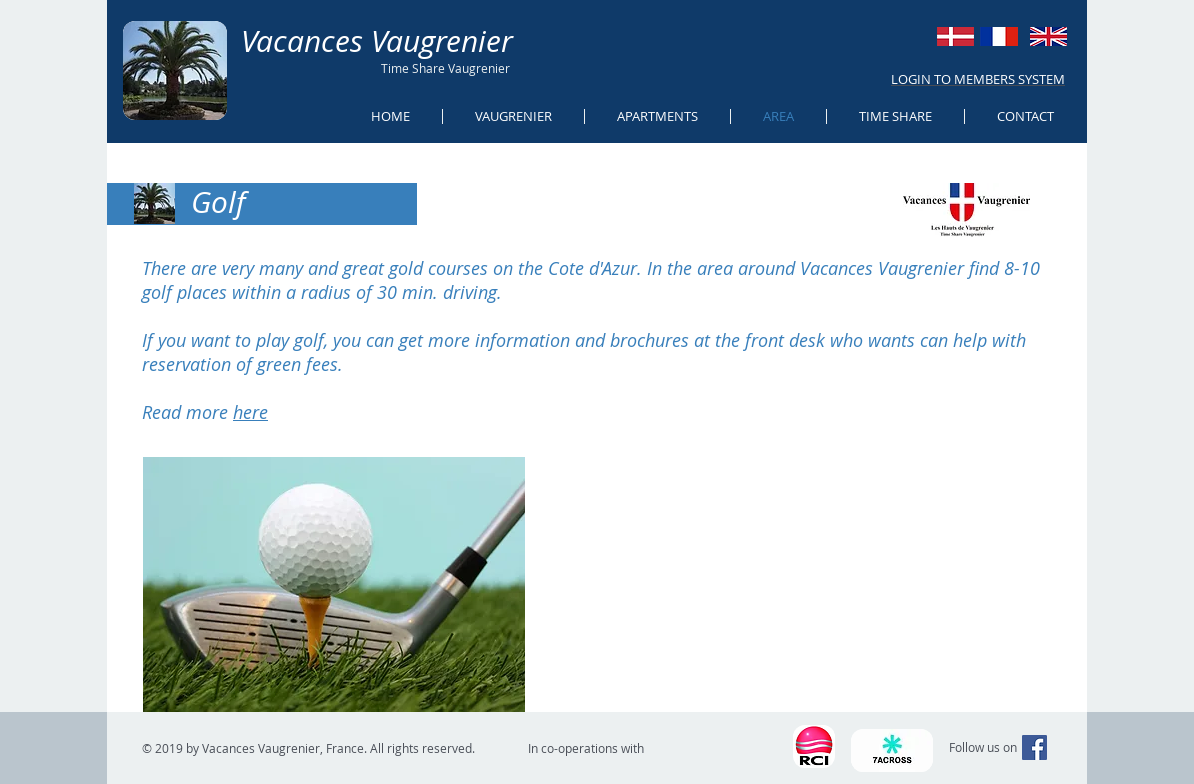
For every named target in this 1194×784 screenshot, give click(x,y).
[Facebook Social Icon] (1034, 747)
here (250, 412)
